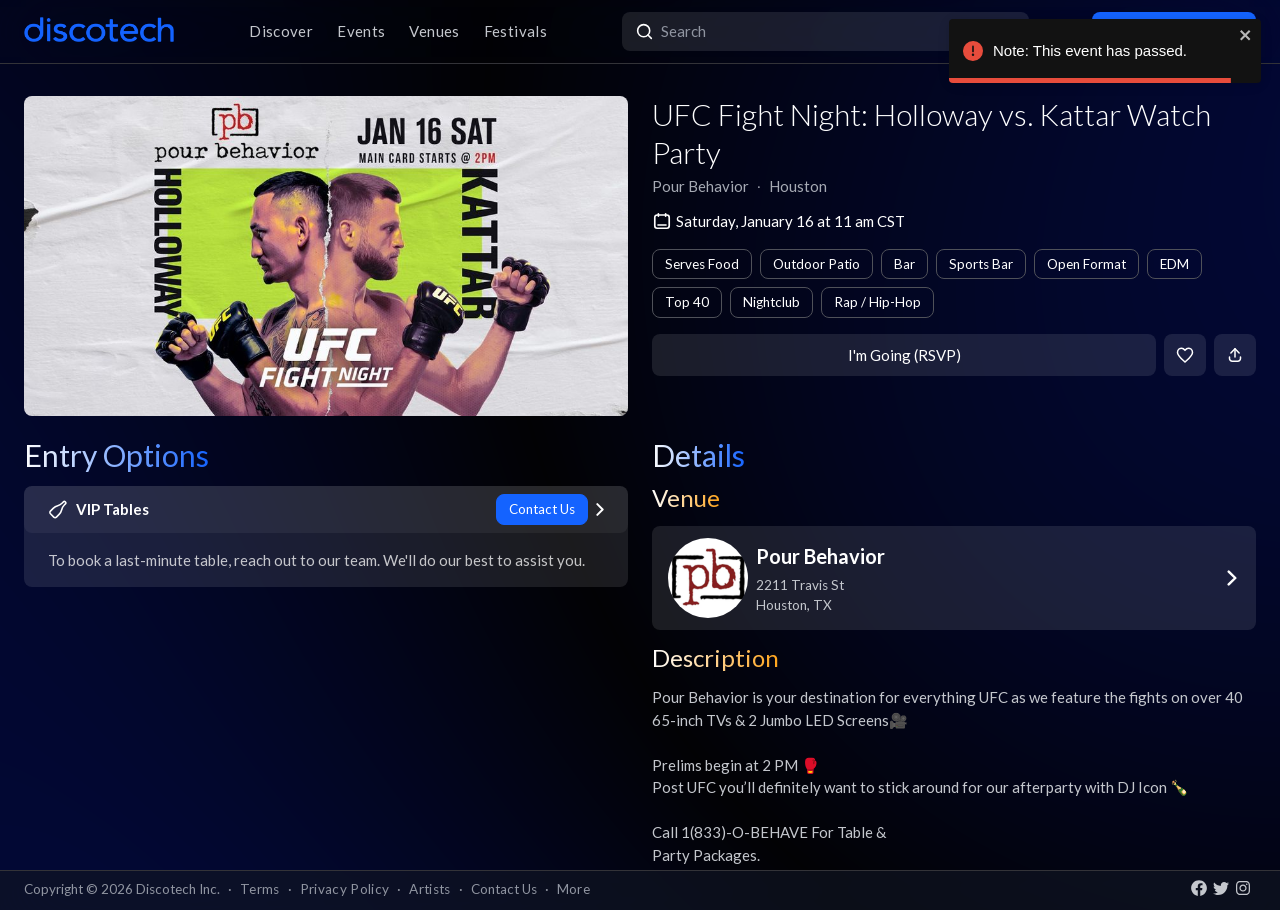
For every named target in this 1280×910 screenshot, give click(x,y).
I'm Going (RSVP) (904, 355)
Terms (260, 889)
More (573, 889)
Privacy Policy (345, 889)
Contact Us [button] (504, 889)
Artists (429, 889)
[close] (1246, 35)
